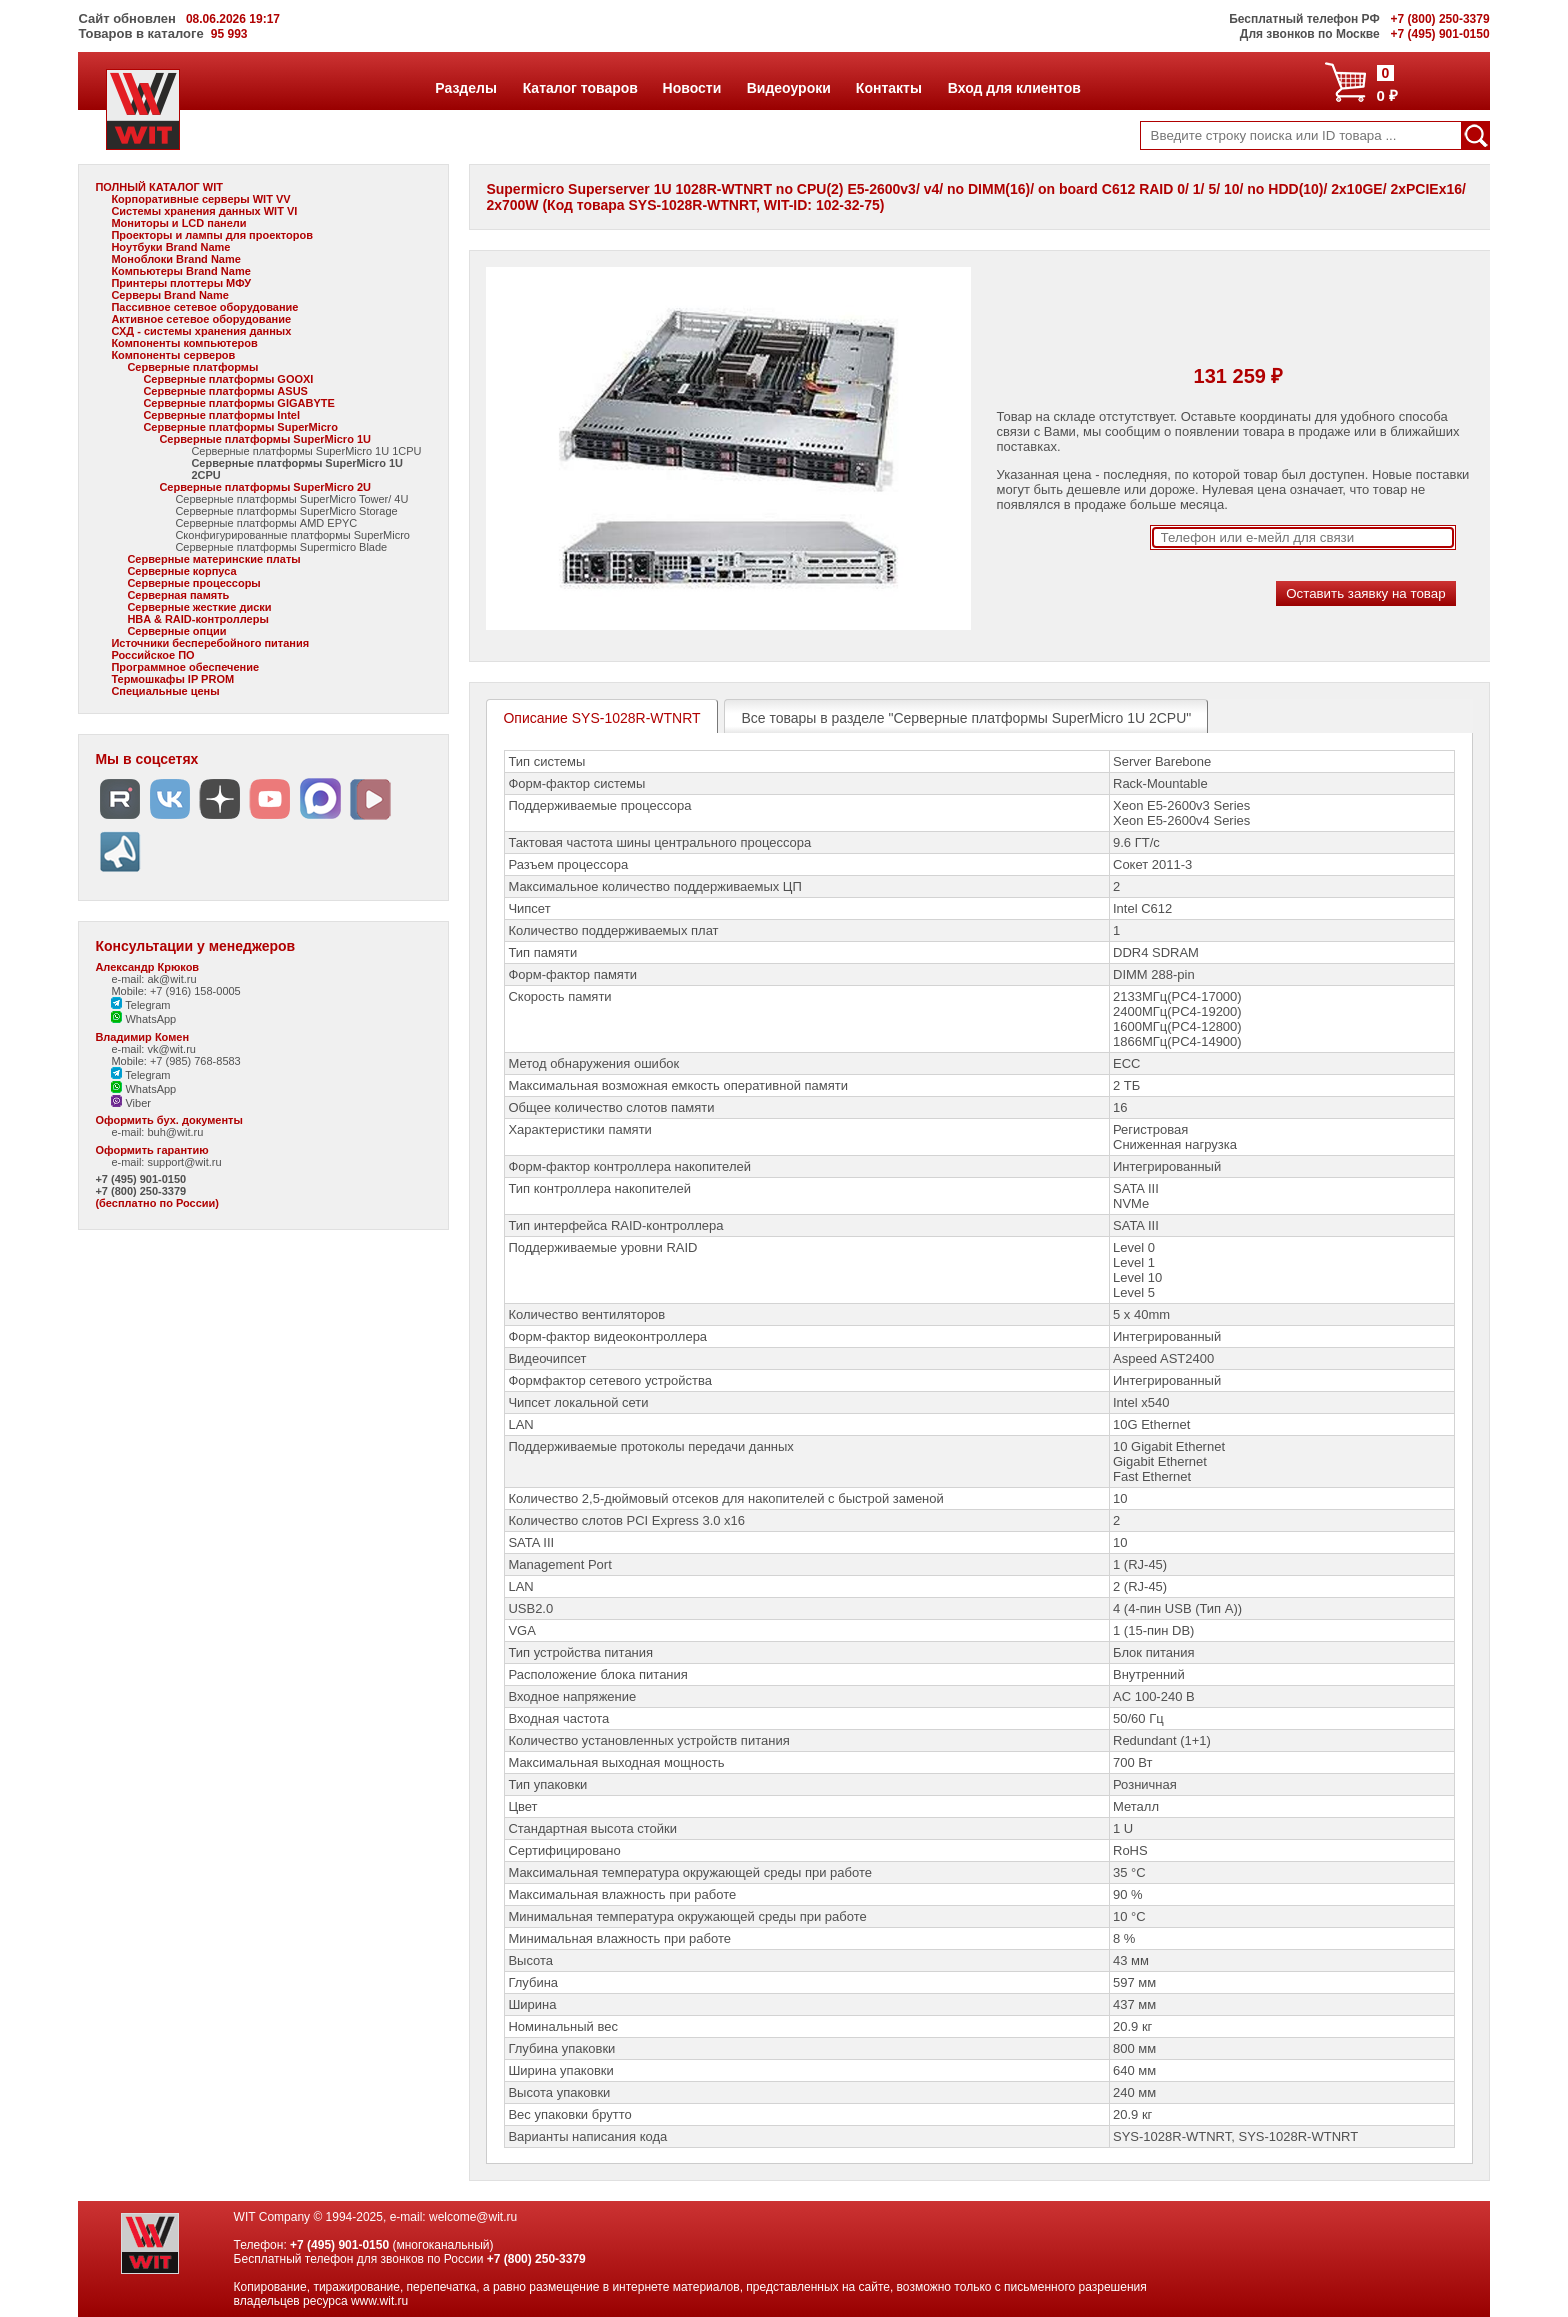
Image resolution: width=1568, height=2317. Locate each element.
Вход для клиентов (1014, 88)
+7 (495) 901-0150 (140, 1179)
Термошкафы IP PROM (172, 679)
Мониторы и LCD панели (178, 223)
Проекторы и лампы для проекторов (212, 235)
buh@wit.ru (175, 1132)
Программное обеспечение (185, 667)
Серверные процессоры (193, 583)
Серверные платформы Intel (221, 415)
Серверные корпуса (181, 571)
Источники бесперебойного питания (210, 643)
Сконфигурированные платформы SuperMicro (292, 535)
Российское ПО (152, 655)
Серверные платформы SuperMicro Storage (286, 511)
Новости (692, 88)
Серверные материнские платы (213, 559)
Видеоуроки (788, 88)
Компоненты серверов (173, 355)
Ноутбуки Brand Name (170, 247)
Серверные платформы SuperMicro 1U (265, 439)
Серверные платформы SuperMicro (240, 427)
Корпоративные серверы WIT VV (200, 199)
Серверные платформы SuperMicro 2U (265, 487)
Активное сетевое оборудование (201, 319)
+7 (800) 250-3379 (140, 1191)
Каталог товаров (580, 88)
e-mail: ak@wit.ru (153, 979)
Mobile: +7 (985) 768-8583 (175, 1061)
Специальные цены (165, 691)
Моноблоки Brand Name (175, 259)
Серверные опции (176, 631)
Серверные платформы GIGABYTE (238, 403)
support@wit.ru (184, 1162)
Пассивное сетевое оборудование (204, 307)
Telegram (140, 1005)
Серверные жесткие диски (199, 607)
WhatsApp (143, 1019)
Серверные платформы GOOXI (228, 379)
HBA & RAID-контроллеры (197, 619)
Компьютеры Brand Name (180, 271)
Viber (131, 1103)
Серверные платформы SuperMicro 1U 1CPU (306, 451)
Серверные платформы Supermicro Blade (281, 547)
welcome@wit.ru (473, 2217)
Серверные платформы (192, 367)
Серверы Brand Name (169, 295)
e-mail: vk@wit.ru (153, 1049)
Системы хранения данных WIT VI (204, 211)
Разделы (465, 88)
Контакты (888, 88)
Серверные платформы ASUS (225, 391)
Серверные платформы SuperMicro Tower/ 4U (291, 499)
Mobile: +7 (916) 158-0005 (175, 991)
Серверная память (178, 595)
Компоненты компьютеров (184, 343)
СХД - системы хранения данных (201, 331)
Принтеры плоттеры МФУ (181, 283)
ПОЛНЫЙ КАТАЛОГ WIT (159, 187)
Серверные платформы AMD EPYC (266, 523)
